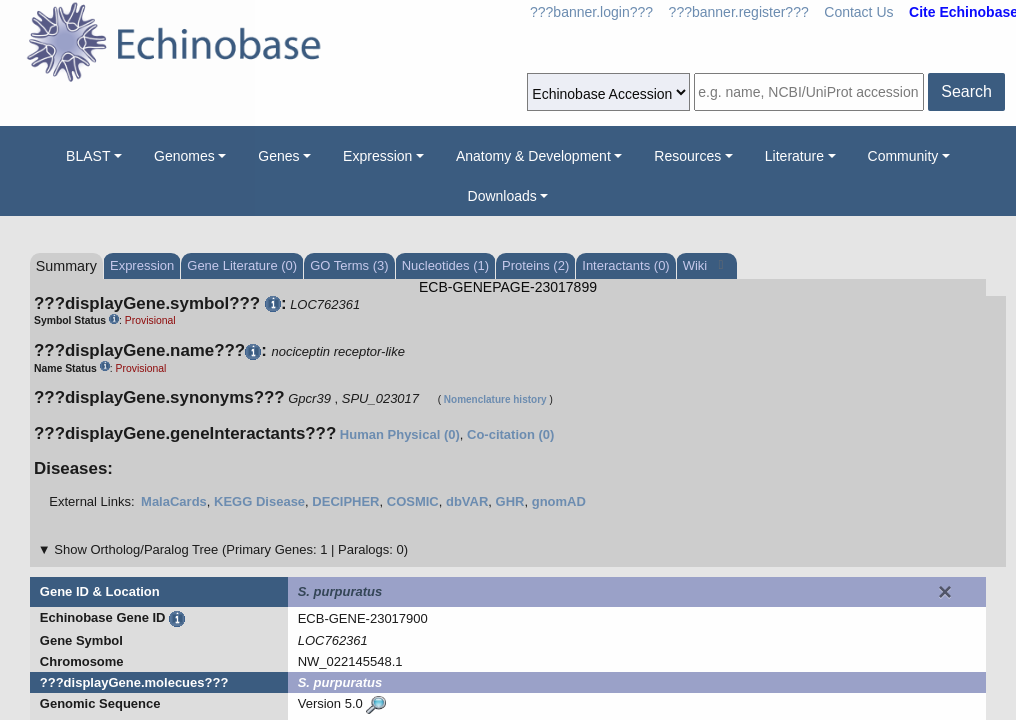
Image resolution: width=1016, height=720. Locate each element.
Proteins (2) (535, 265)
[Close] (945, 592)
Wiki (697, 265)
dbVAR (467, 501)
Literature (794, 156)
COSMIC (413, 501)
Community (903, 156)
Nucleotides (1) (445, 265)
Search (966, 91)
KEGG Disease (259, 501)
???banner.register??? (739, 12)
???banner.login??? (591, 12)
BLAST (88, 156)
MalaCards (174, 501)
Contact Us (858, 12)
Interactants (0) (625, 265)
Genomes (184, 156)
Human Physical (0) (400, 434)
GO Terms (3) (349, 265)
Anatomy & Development (533, 156)
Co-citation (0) (510, 434)
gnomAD (559, 501)
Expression (377, 156)
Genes (278, 156)
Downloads (502, 196)
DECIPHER (345, 501)
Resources (687, 156)
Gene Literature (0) (242, 265)
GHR (510, 501)
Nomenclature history (495, 399)
